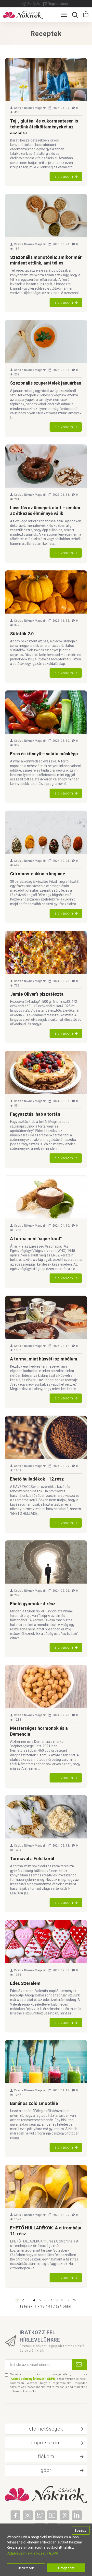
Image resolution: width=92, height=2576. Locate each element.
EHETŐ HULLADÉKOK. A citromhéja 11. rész (45, 2230)
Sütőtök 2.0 (22, 633)
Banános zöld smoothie (34, 2103)
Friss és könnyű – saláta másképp (44, 753)
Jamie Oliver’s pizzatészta (37, 994)
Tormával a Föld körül (32, 1858)
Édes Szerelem (25, 1983)
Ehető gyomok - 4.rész (32, 1603)
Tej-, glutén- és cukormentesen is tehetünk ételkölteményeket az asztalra (44, 126)
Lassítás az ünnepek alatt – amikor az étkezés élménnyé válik (45, 510)
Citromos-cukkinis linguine (37, 873)
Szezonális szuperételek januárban (45, 383)
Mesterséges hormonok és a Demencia (39, 1731)
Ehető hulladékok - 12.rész (37, 1479)
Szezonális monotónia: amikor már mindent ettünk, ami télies (46, 260)
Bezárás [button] (80, 2530)
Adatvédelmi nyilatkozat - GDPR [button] (32, 2553)
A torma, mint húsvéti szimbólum (43, 1358)
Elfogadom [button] (66, 2568)
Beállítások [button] (26, 2568)
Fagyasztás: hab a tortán (35, 1114)
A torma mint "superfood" (36, 1238)
